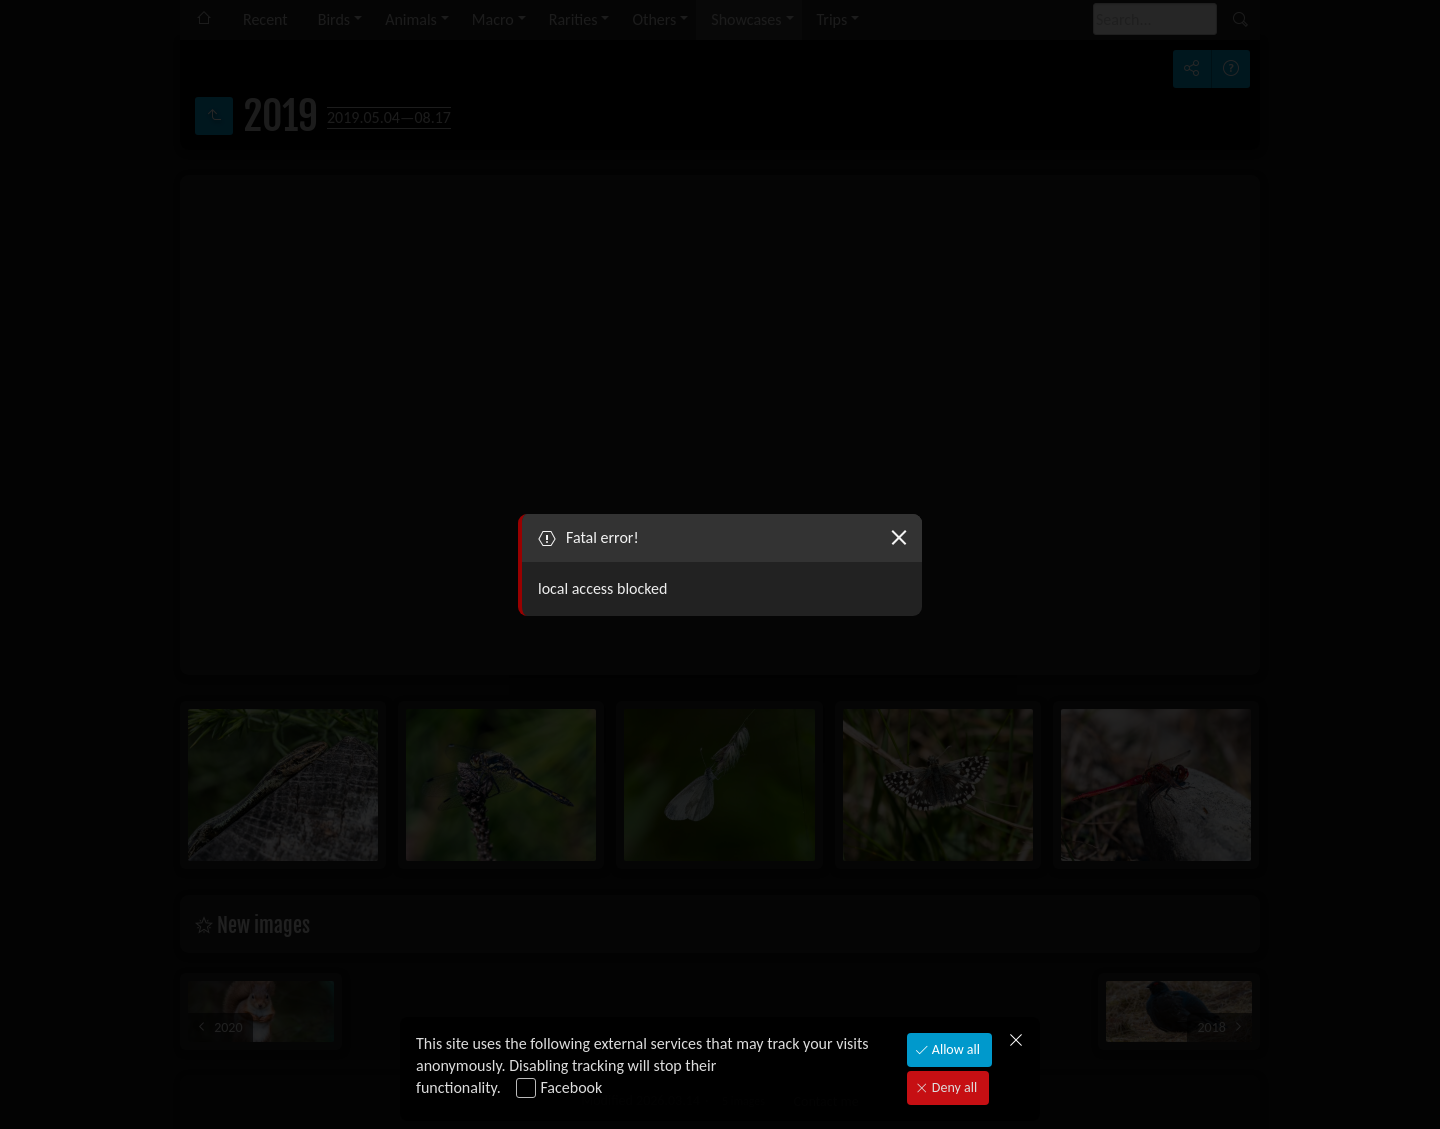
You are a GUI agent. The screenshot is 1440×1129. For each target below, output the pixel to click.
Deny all (953, 1087)
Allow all (954, 1049)
